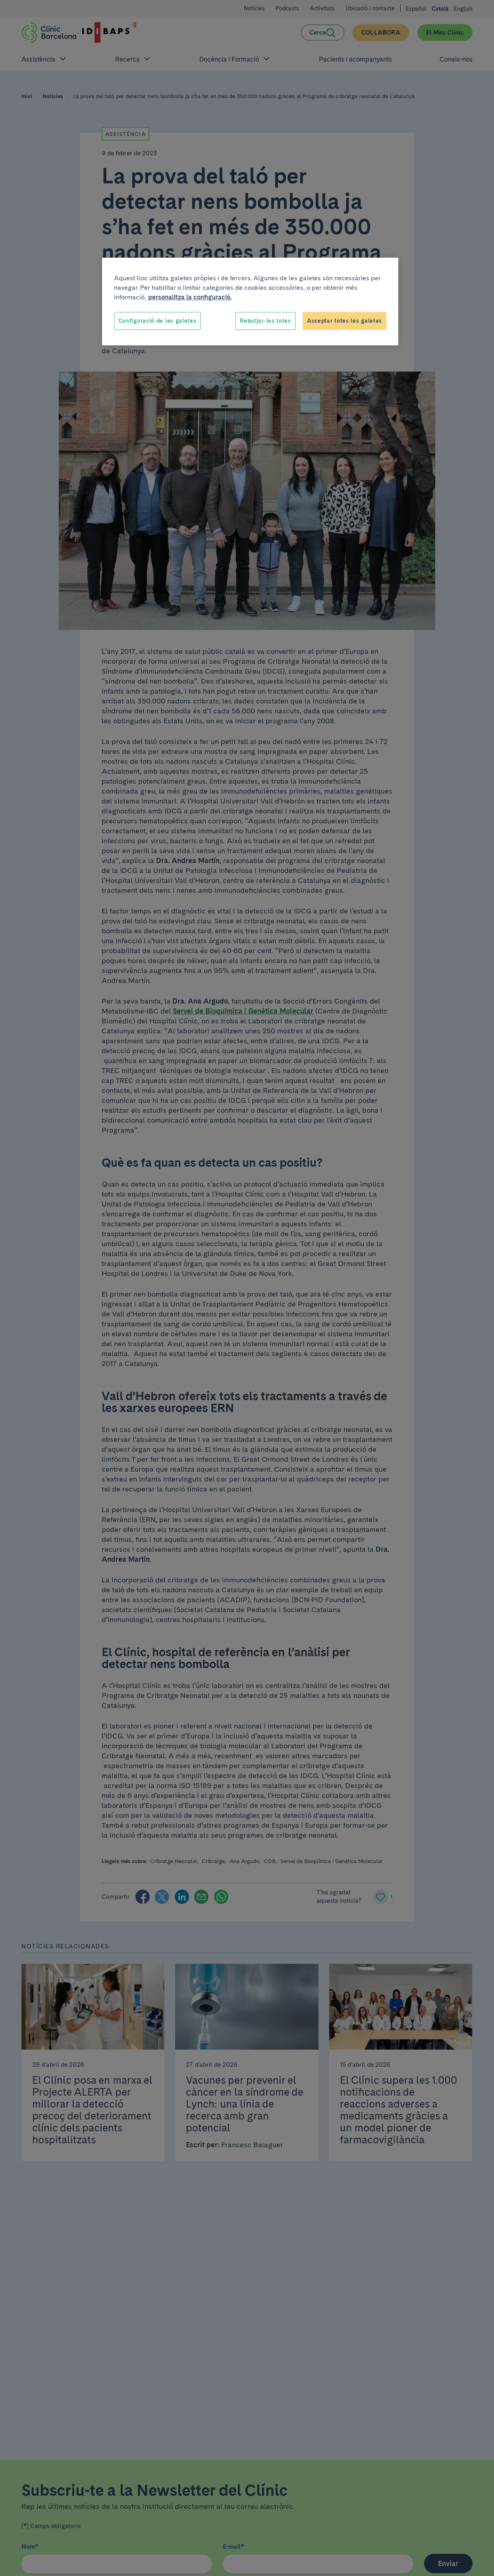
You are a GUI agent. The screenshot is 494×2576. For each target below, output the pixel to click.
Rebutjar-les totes (265, 321)
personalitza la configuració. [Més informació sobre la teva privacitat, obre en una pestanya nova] (190, 297)
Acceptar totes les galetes (344, 321)
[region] (250, 302)
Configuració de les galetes (157, 321)
